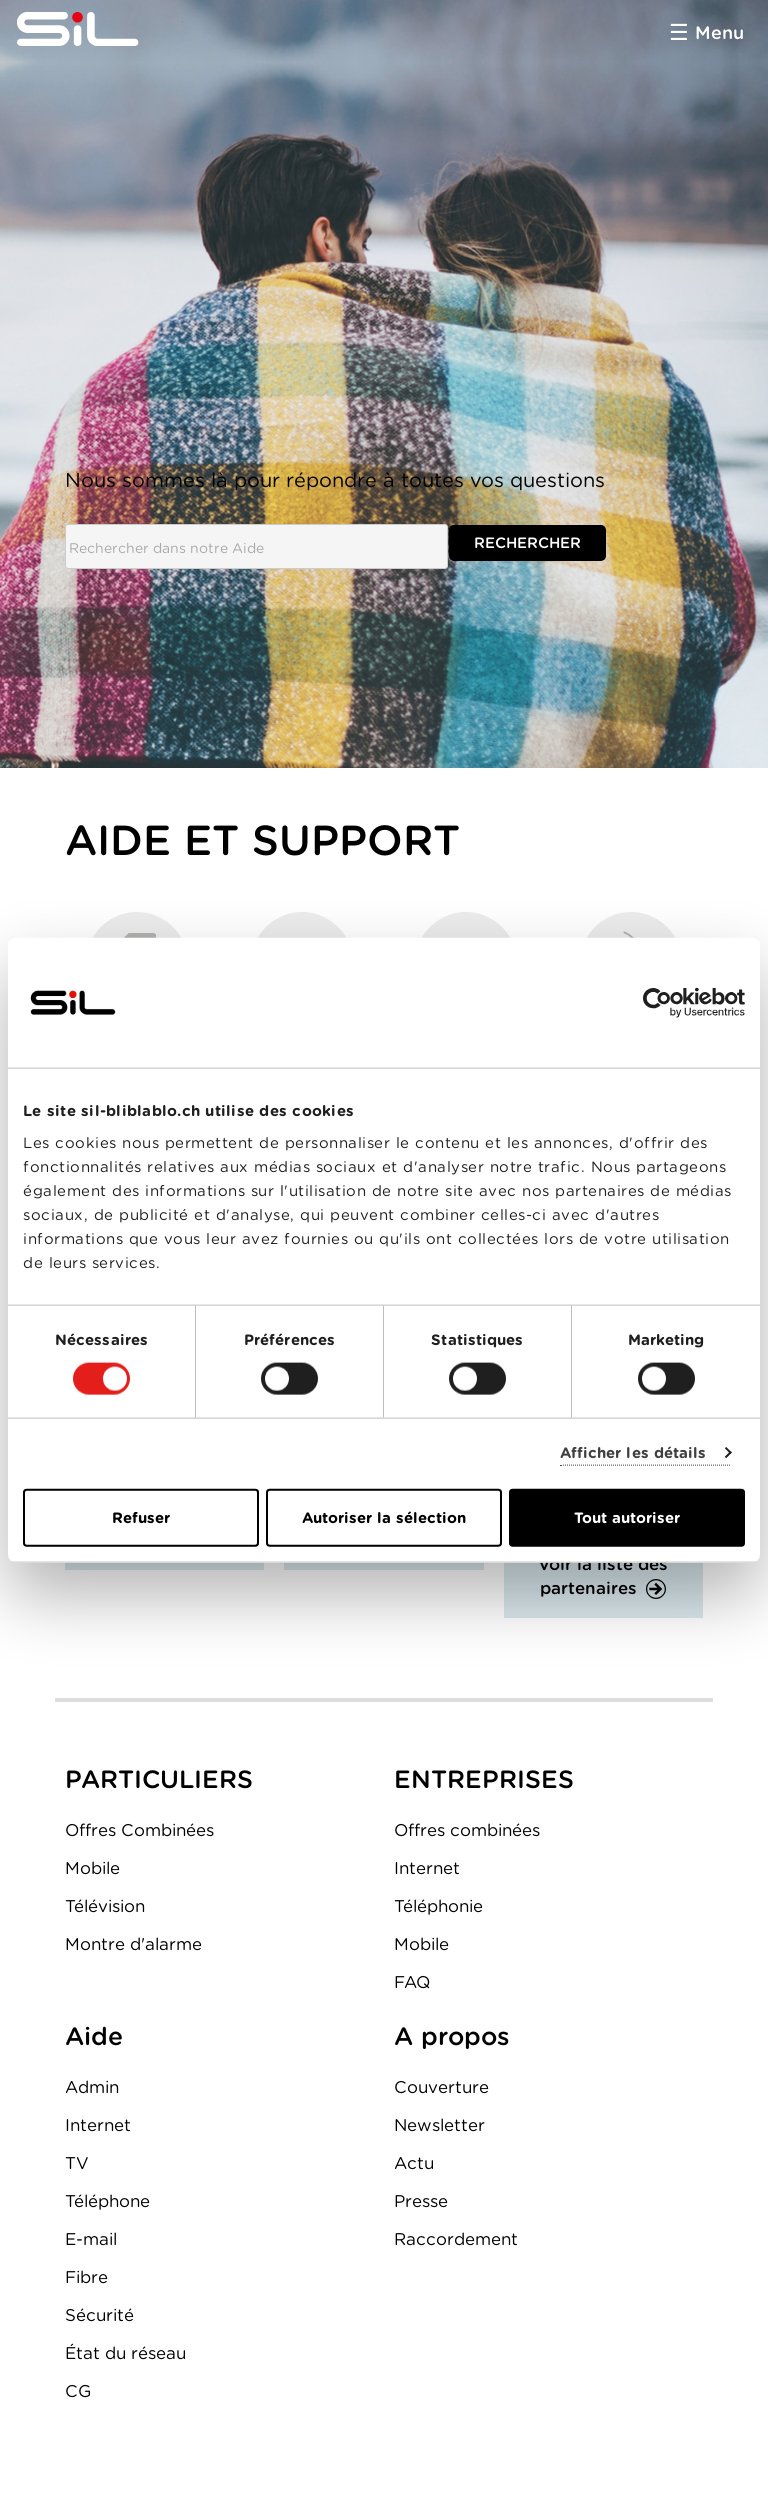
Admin (92, 2087)
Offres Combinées (139, 1830)
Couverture (441, 2087)
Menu (719, 32)
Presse (421, 2201)
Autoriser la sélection (384, 1517)
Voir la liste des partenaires (603, 1576)
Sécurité (99, 2315)
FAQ (412, 1982)
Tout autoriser (627, 1517)
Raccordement (456, 2239)
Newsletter (439, 2125)
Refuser (141, 1517)
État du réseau (125, 2353)
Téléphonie (438, 1906)
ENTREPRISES (484, 1779)
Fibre (86, 2277)
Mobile (92, 1868)
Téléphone (107, 2201)
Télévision (105, 1906)
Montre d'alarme (133, 1944)
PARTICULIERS (159, 1779)
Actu (414, 2163)
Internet (427, 1868)
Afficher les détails (633, 1453)
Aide (94, 2036)
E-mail (91, 2239)
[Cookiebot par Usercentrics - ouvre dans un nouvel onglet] (657, 1003)
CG (78, 2391)
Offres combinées (467, 1830)
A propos (452, 2036)
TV (77, 2163)
